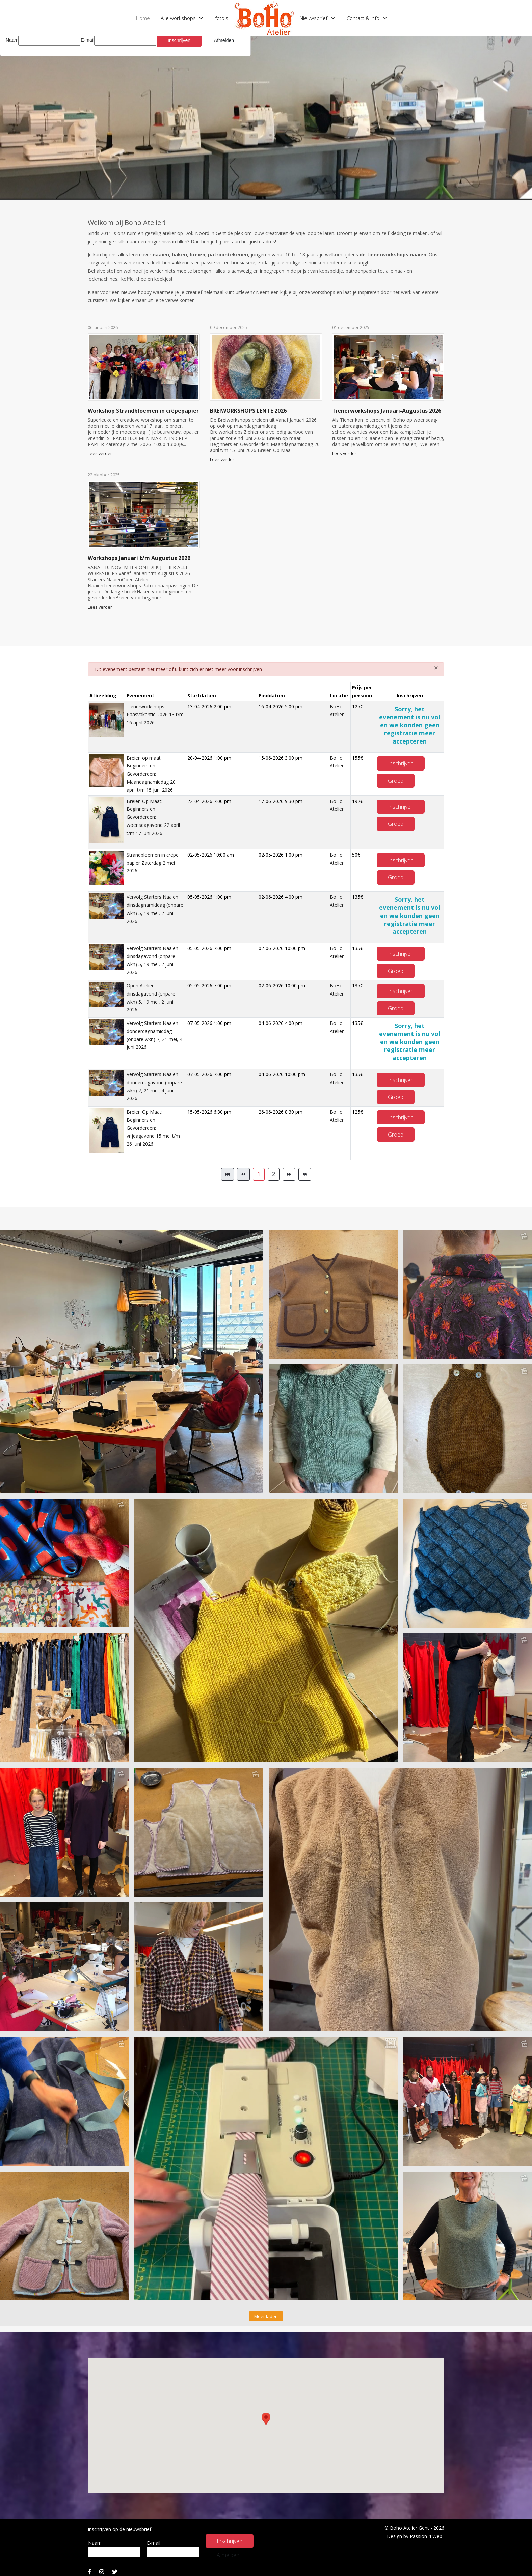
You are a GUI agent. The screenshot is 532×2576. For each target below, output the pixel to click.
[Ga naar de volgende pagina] (289, 1174)
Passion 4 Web (426, 2536)
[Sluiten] (436, 668)
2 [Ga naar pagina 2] (273, 1174)
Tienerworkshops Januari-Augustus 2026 (386, 410)
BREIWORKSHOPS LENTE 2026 (248, 410)
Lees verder (100, 453)
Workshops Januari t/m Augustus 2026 (139, 558)
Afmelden (228, 2555)
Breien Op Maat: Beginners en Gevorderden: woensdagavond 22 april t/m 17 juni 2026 (153, 817)
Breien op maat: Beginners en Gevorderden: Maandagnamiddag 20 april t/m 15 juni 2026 (151, 774)
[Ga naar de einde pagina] (304, 1174)
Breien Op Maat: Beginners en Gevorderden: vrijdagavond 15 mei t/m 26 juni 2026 (153, 1128)
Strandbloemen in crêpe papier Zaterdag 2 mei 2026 (153, 862)
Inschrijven (401, 763)
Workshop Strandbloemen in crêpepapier (143, 410)
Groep (395, 780)
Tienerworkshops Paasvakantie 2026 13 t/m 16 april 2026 (155, 714)
